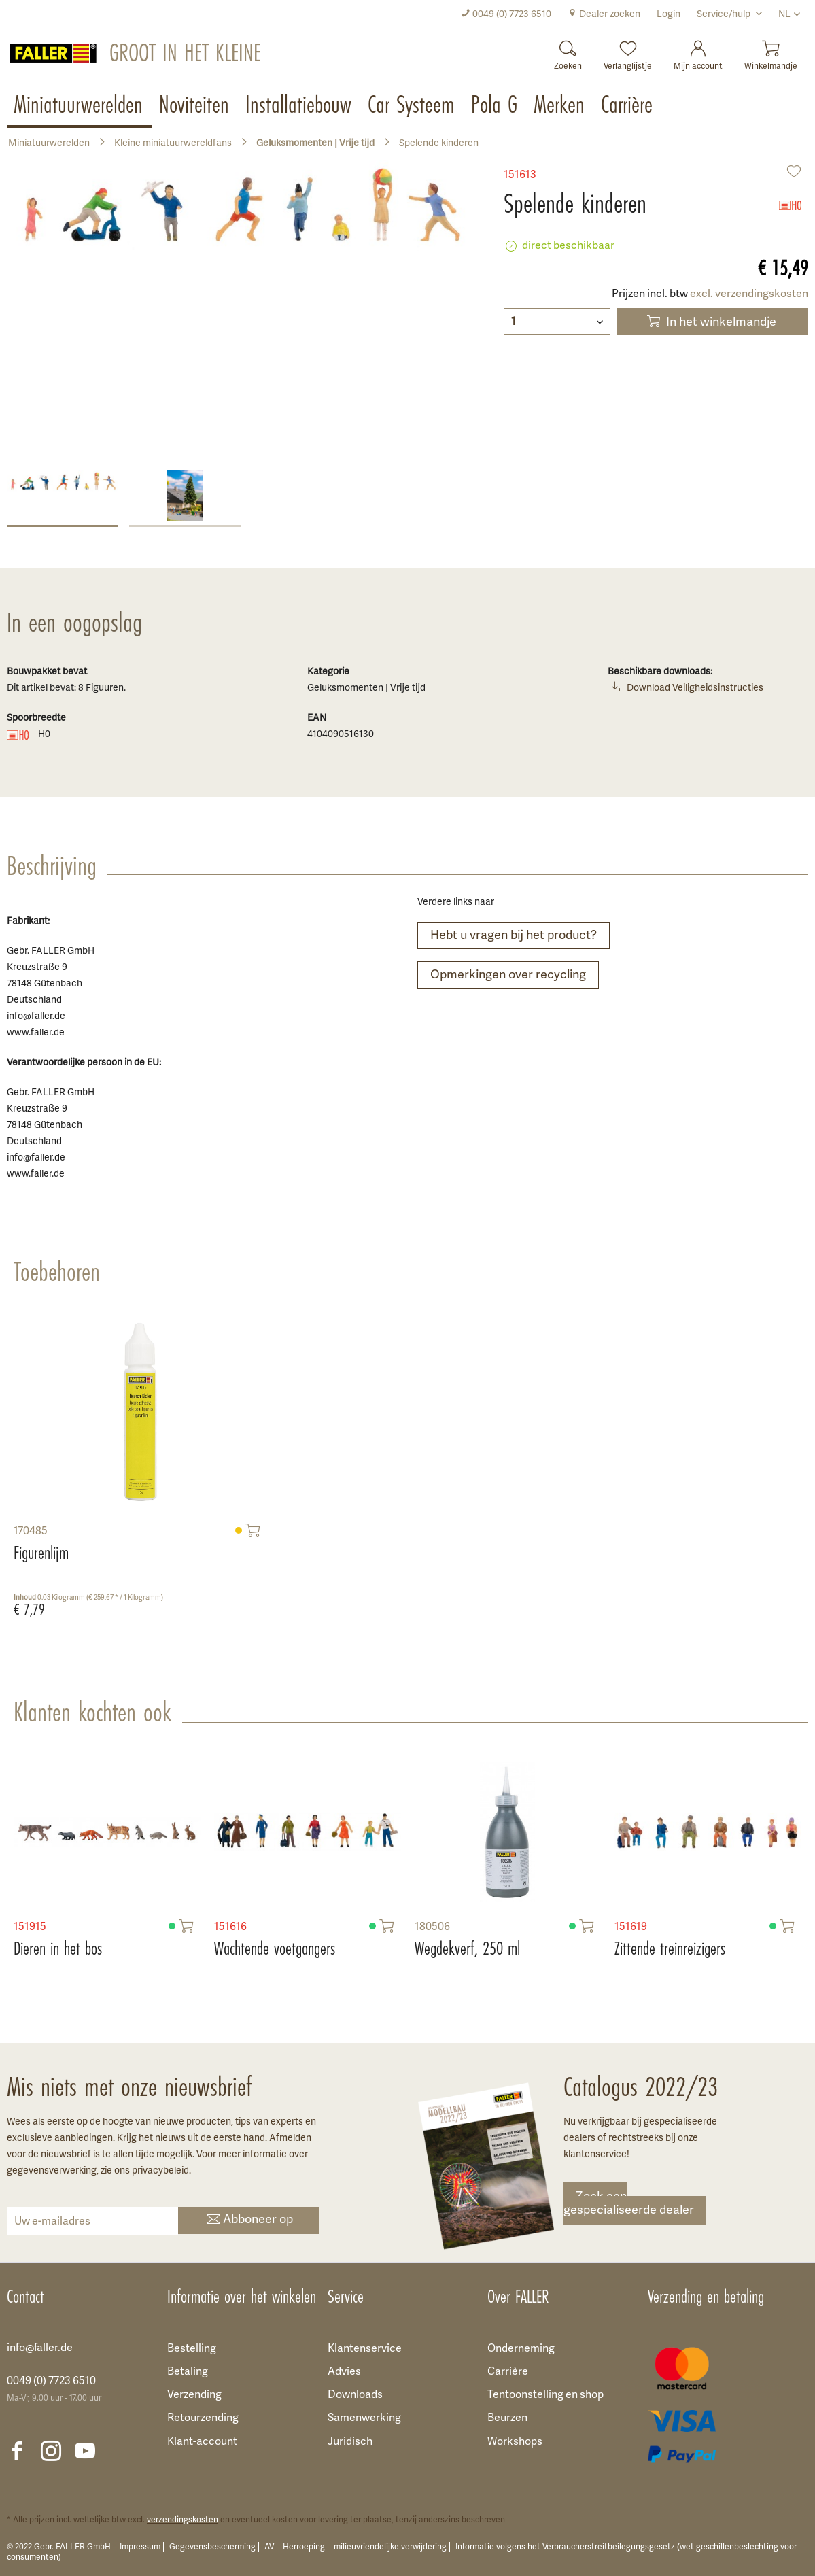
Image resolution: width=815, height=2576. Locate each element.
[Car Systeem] (412, 106)
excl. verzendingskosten (749, 294)
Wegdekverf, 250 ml (467, 1948)
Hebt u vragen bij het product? (513, 936)
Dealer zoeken (604, 14)
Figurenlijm (41, 1552)
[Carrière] (628, 106)
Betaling (187, 2372)
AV (269, 2547)
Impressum (140, 2547)
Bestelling (191, 2349)
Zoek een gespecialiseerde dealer (628, 2203)
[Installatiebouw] (300, 106)
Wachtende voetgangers (274, 1948)
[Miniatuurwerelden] (79, 106)
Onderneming (521, 2349)
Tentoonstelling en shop (545, 2395)
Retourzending (203, 2418)
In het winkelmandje (710, 321)
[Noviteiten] (195, 106)
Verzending (194, 2395)
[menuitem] (506, 14)
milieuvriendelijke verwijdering (390, 2547)
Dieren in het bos (58, 1948)
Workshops (514, 2442)
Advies (344, 2372)
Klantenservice (365, 2349)
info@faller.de (40, 2348)
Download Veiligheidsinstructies (685, 689)
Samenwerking (364, 2418)
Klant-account (202, 2442)
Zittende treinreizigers (669, 1948)
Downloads (355, 2395)
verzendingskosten (182, 2520)
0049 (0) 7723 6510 (506, 14)
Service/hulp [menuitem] (724, 14)
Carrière (507, 2372)
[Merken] (560, 106)
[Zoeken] (568, 51)
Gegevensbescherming (212, 2547)
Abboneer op (248, 2220)
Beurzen (507, 2418)
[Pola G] (495, 106)
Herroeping (304, 2547)
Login (668, 14)
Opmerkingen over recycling (508, 975)
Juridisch (350, 2442)
